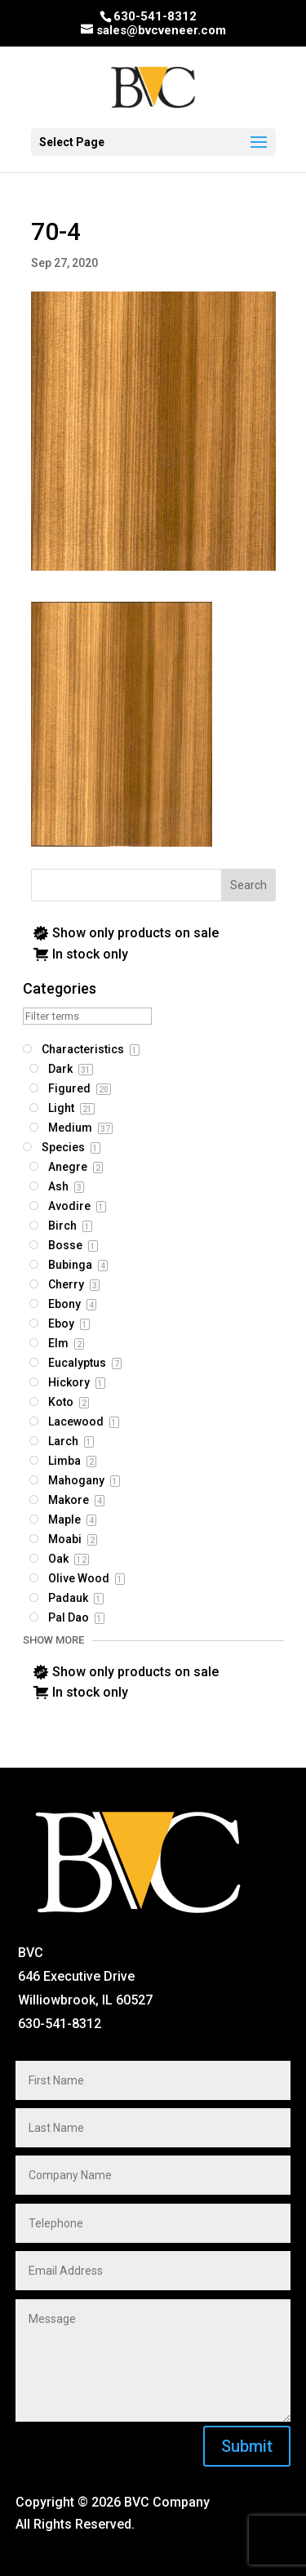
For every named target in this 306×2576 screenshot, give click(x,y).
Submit (247, 2446)
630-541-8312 (155, 16)
